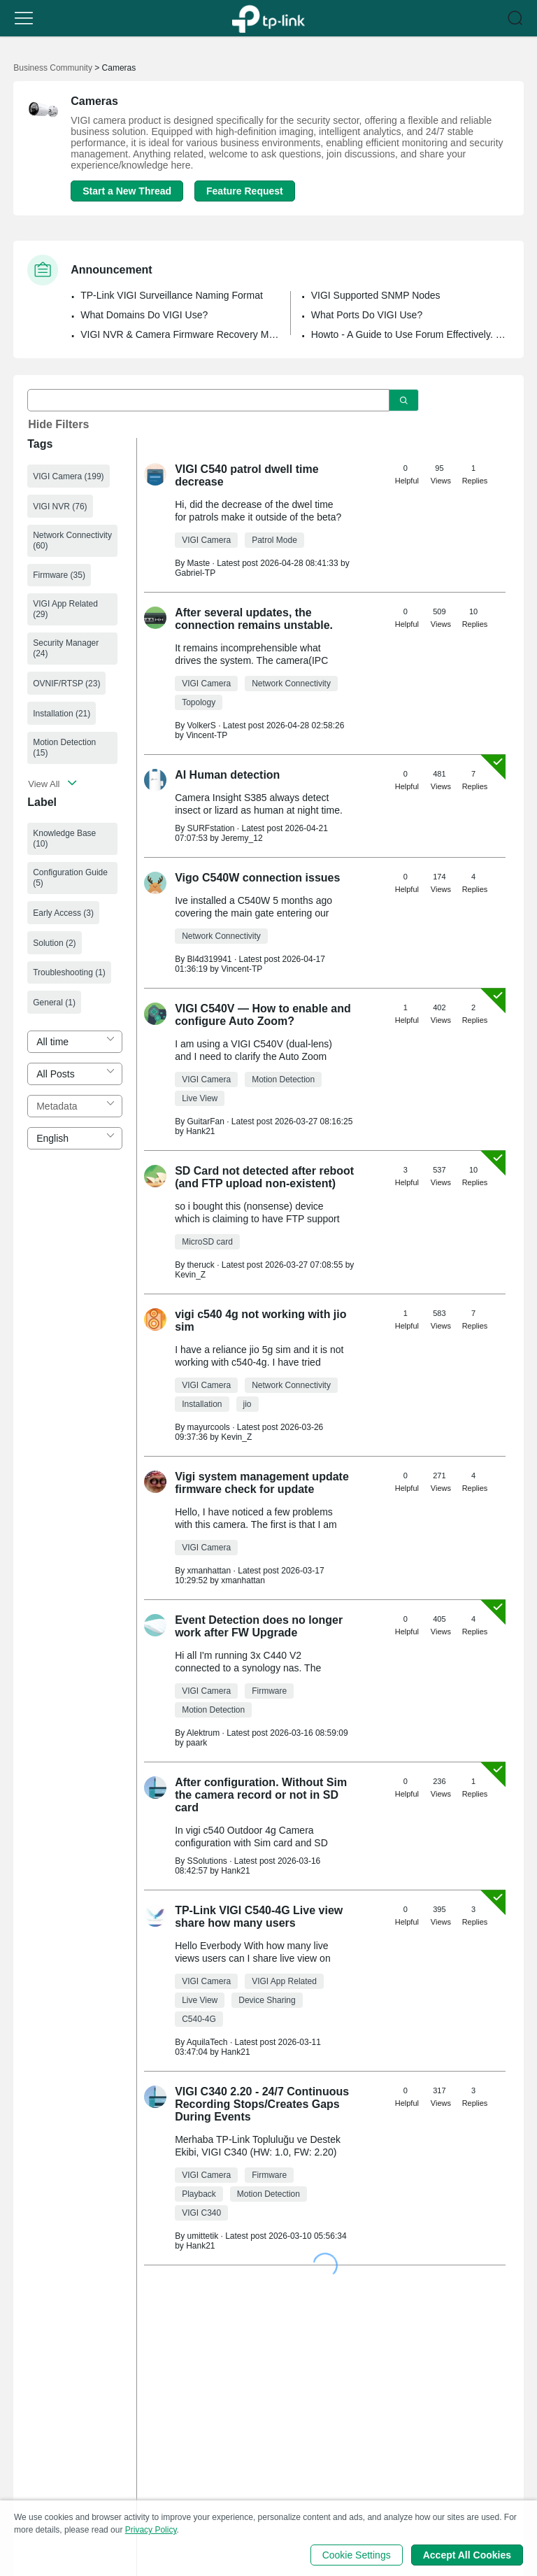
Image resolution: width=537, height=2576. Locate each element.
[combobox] (74, 1042)
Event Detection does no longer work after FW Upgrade (259, 1626)
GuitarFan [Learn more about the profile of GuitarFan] (205, 1121)
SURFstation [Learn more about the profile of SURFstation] (210, 828)
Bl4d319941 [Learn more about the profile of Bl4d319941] (209, 959)
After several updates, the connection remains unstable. (254, 619)
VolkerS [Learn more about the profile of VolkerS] (201, 725)
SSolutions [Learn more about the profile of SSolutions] (207, 1861)
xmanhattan (243, 1580)
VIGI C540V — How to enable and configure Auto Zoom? (263, 1015)
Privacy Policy (151, 2530)
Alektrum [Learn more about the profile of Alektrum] (203, 1733)
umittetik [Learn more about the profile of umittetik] (202, 2236)
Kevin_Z (190, 1275)
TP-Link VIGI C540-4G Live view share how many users (259, 1916)
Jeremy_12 (241, 838)
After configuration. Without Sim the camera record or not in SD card (261, 1794)
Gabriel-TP (195, 573)
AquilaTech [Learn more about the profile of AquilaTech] (207, 2042)
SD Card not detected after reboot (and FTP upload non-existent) (264, 1177)
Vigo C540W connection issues (257, 878)
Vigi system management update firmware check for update (262, 1483)
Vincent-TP (206, 735)
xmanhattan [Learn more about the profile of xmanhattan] (209, 1571)
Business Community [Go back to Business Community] (52, 68)
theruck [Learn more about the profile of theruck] (200, 1265)
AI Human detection (227, 775)
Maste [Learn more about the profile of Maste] (198, 563)
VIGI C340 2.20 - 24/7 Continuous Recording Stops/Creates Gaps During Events (262, 2104)
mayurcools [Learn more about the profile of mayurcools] (208, 1427)
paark (196, 1743)
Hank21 (200, 1131)
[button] (23, 18)
